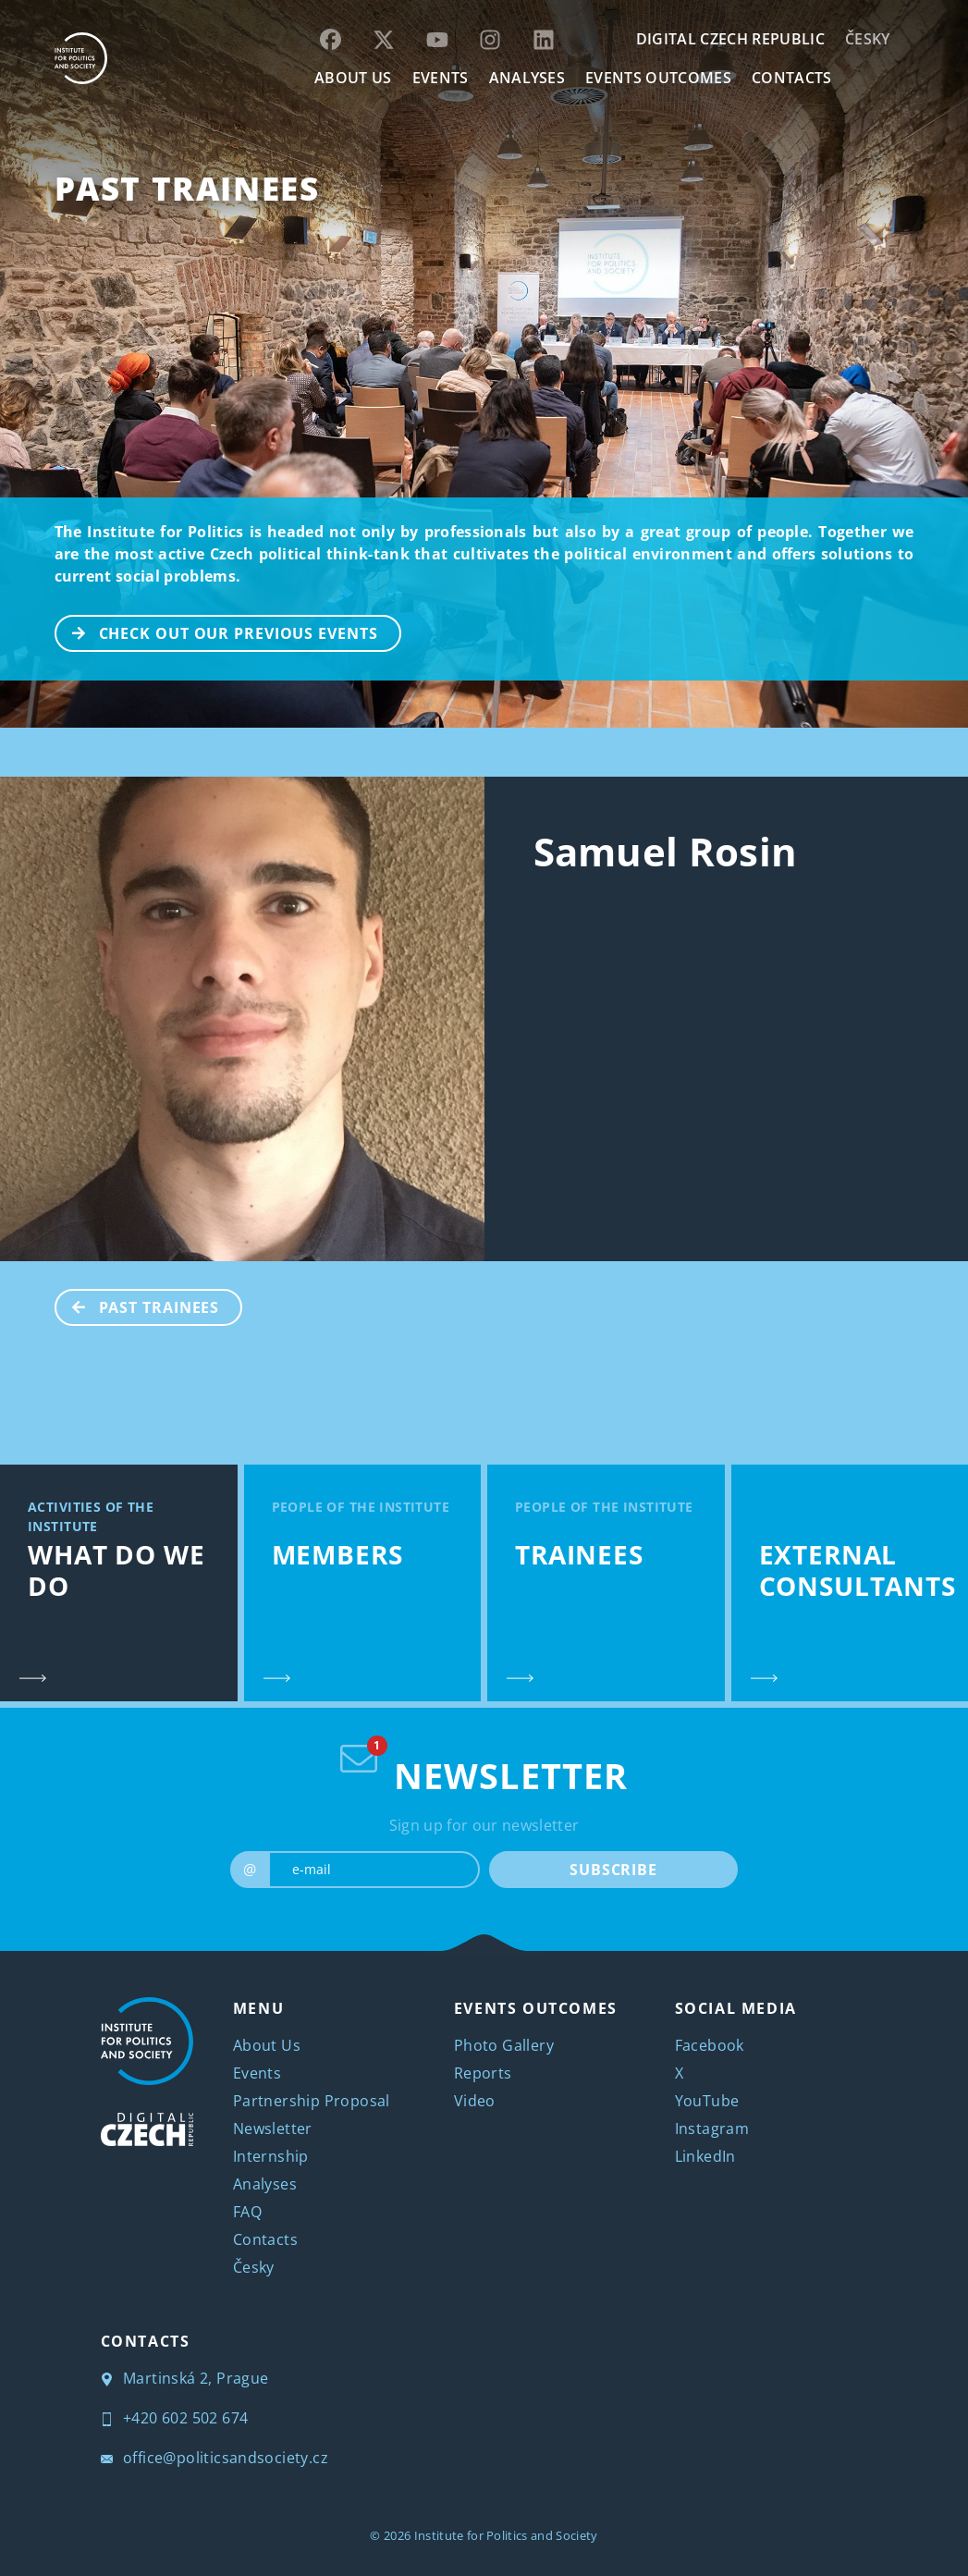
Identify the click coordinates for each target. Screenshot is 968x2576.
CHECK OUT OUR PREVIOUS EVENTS (217, 631)
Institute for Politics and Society (506, 2535)
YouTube (707, 2101)
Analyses (527, 77)
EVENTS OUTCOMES (658, 77)
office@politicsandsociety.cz (215, 2457)
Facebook (709, 2045)
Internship (271, 2156)
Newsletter (272, 2128)
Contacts (265, 2239)
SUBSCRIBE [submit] (613, 1869)
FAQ (247, 2212)
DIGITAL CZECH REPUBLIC (730, 39)
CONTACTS (792, 77)
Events (257, 2073)
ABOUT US (353, 77)
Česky (867, 39)
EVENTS (440, 77)
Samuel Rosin (665, 851)
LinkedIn (705, 2156)
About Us (266, 2045)
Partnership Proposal (311, 2101)
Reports (483, 2073)
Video (475, 2101)
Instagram (712, 2128)
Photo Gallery (504, 2045)
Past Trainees (187, 188)
